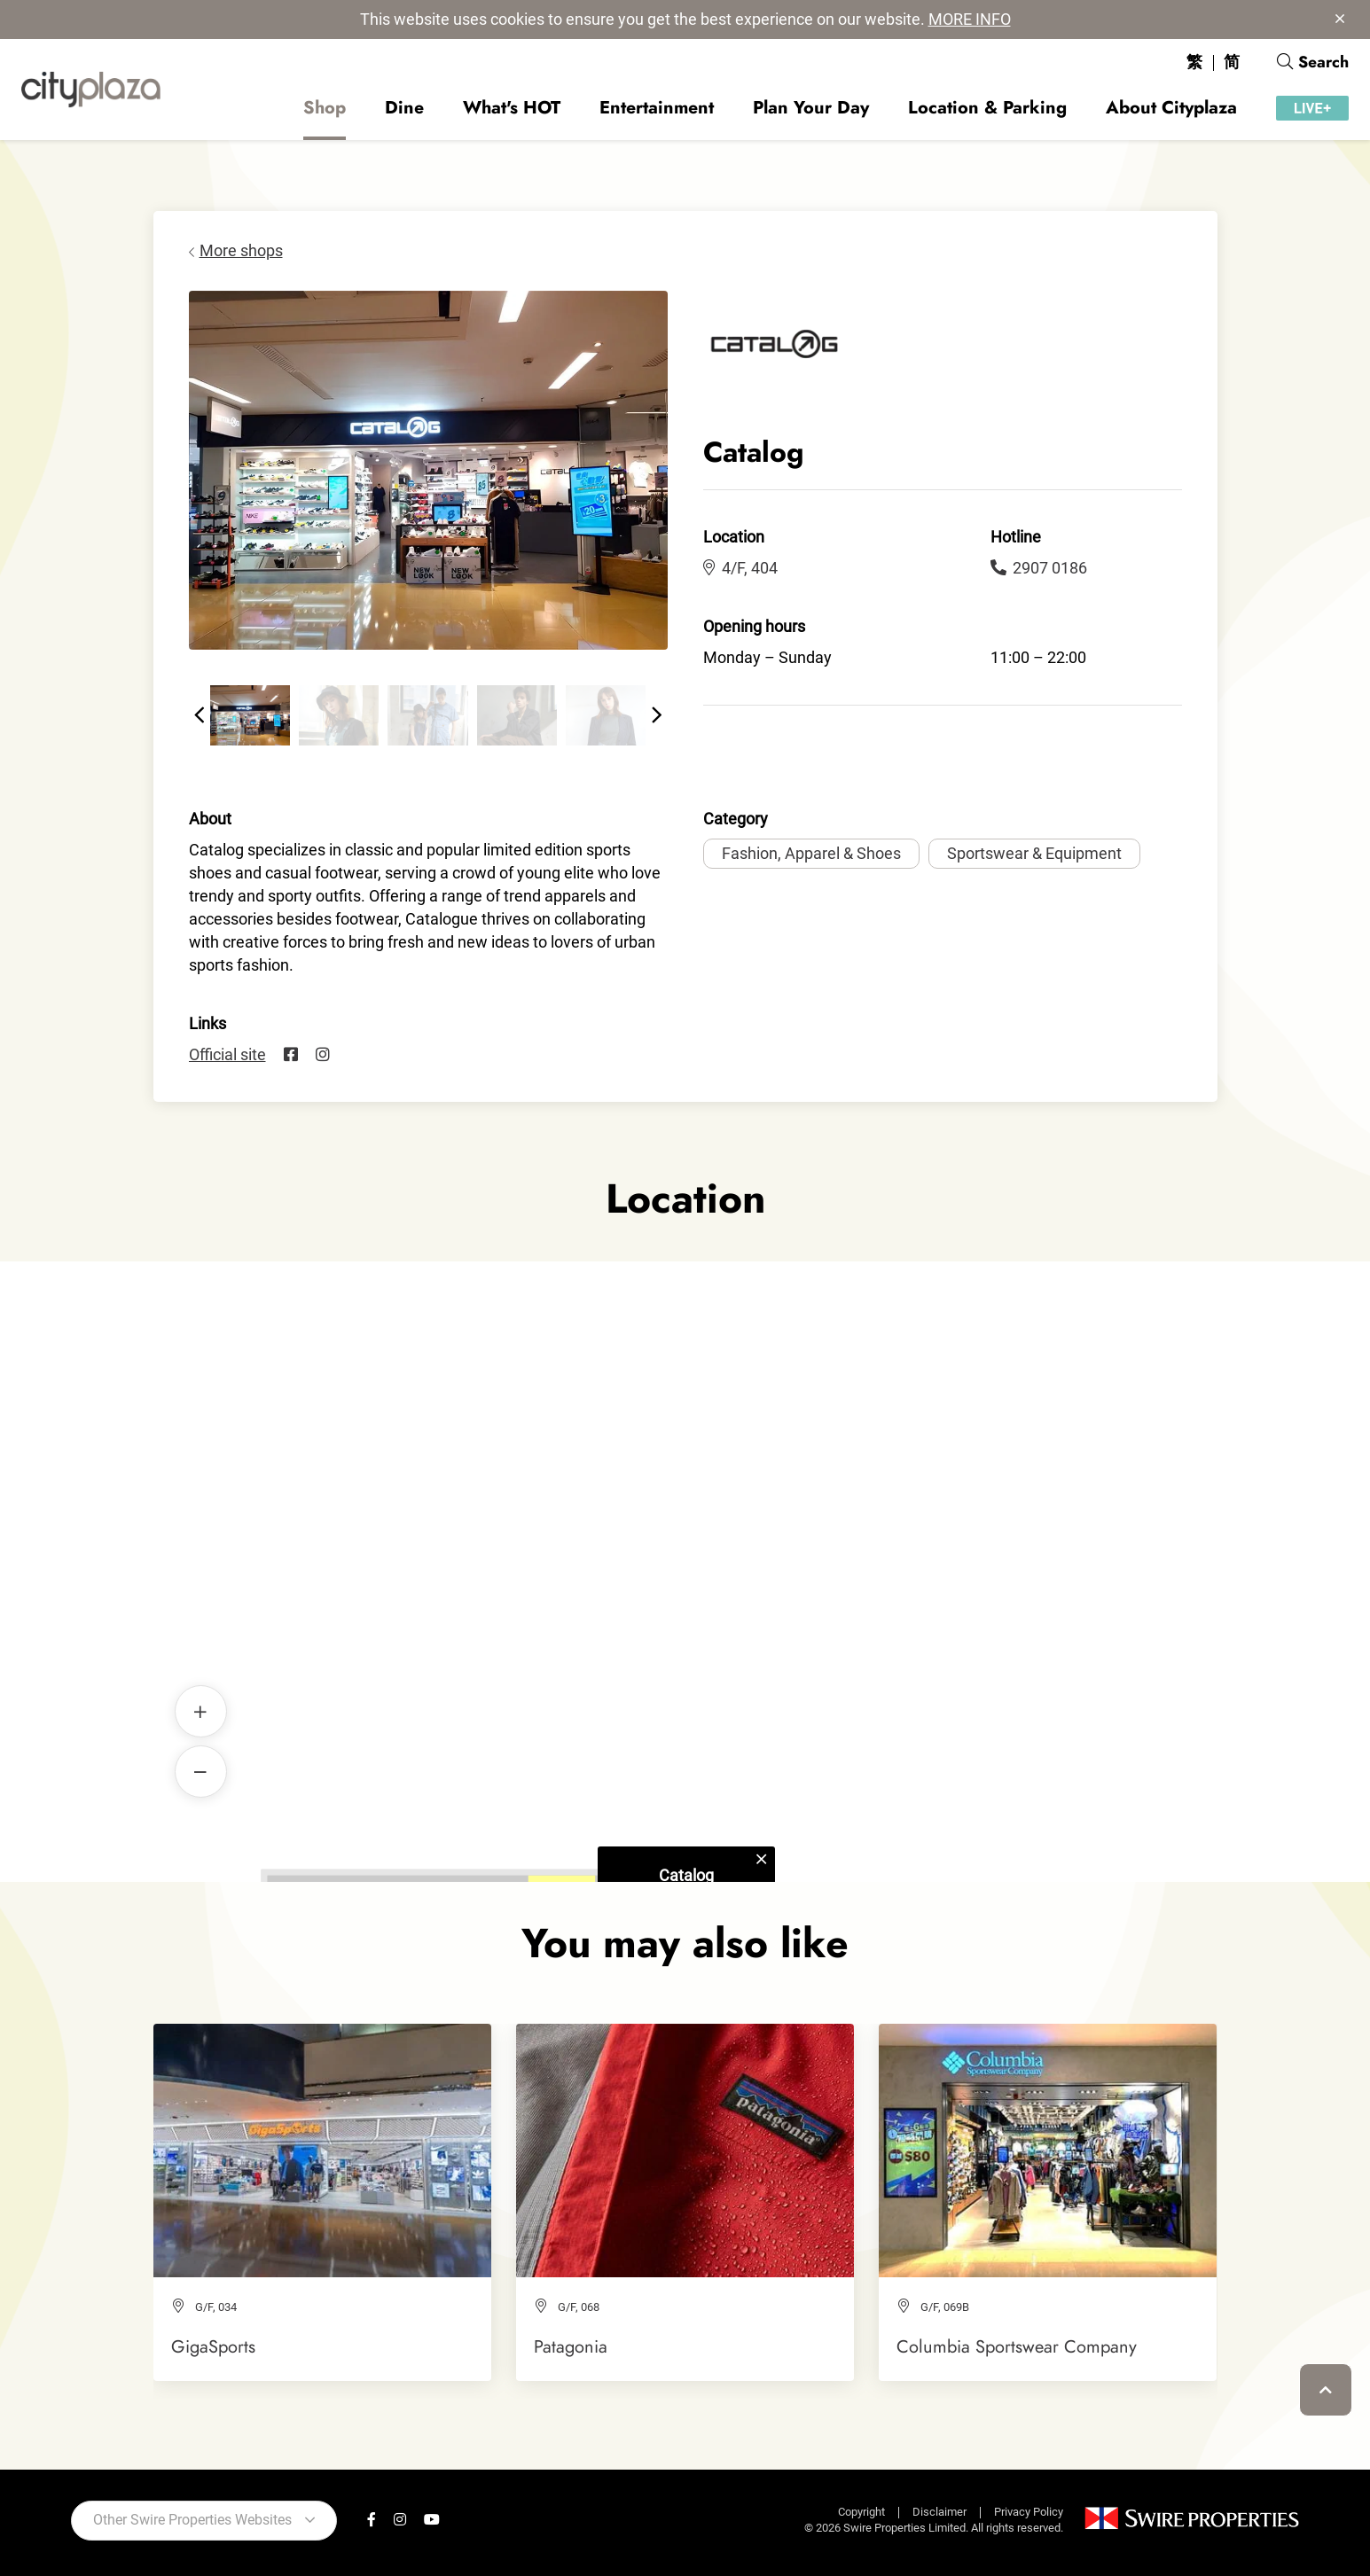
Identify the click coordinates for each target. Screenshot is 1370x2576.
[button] (199, 715)
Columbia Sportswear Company (1016, 2346)
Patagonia (570, 2346)
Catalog (685, 1542)
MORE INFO (969, 19)
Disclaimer (939, 2511)
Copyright (861, 2511)
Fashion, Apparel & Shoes (811, 853)
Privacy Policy (1028, 2511)
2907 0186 (1038, 567)
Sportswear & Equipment (1034, 853)
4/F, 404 (740, 567)
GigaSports (213, 2346)
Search (1313, 62)
